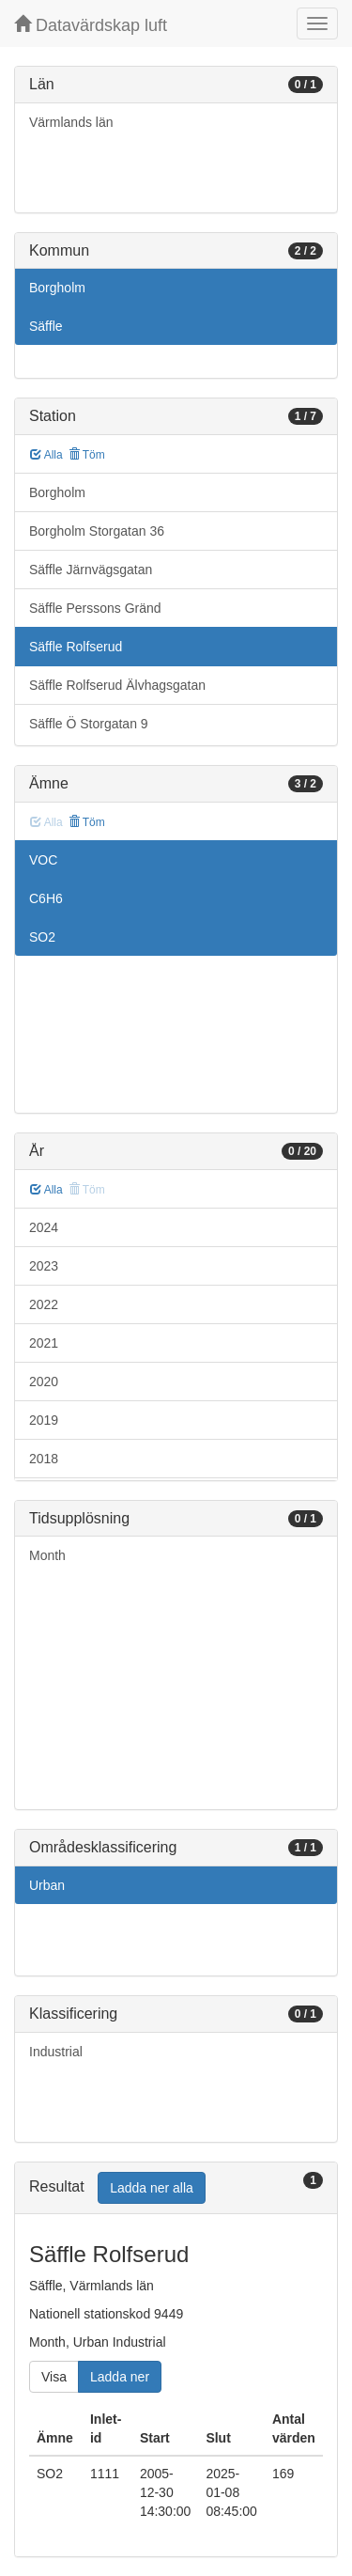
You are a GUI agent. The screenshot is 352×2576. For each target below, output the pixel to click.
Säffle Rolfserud (75, 646)
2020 (43, 1381)
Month (47, 1555)
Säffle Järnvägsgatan (90, 569)
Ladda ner (119, 2376)
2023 (43, 1265)
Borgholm (57, 287)
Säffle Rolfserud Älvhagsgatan (117, 685)
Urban (47, 1885)
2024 (43, 1227)
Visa (54, 2376)
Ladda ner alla (151, 2187)
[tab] (176, 2188)
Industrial (56, 2051)
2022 (43, 1304)
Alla (46, 454)
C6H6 (46, 898)
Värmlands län (71, 122)
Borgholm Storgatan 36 (96, 531)
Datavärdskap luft (90, 25)
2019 (43, 1420)
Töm (87, 454)
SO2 (42, 937)
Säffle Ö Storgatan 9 (88, 723)
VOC (43, 859)
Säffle (46, 326)
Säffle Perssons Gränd (95, 608)
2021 (43, 1342)
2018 (43, 1458)
